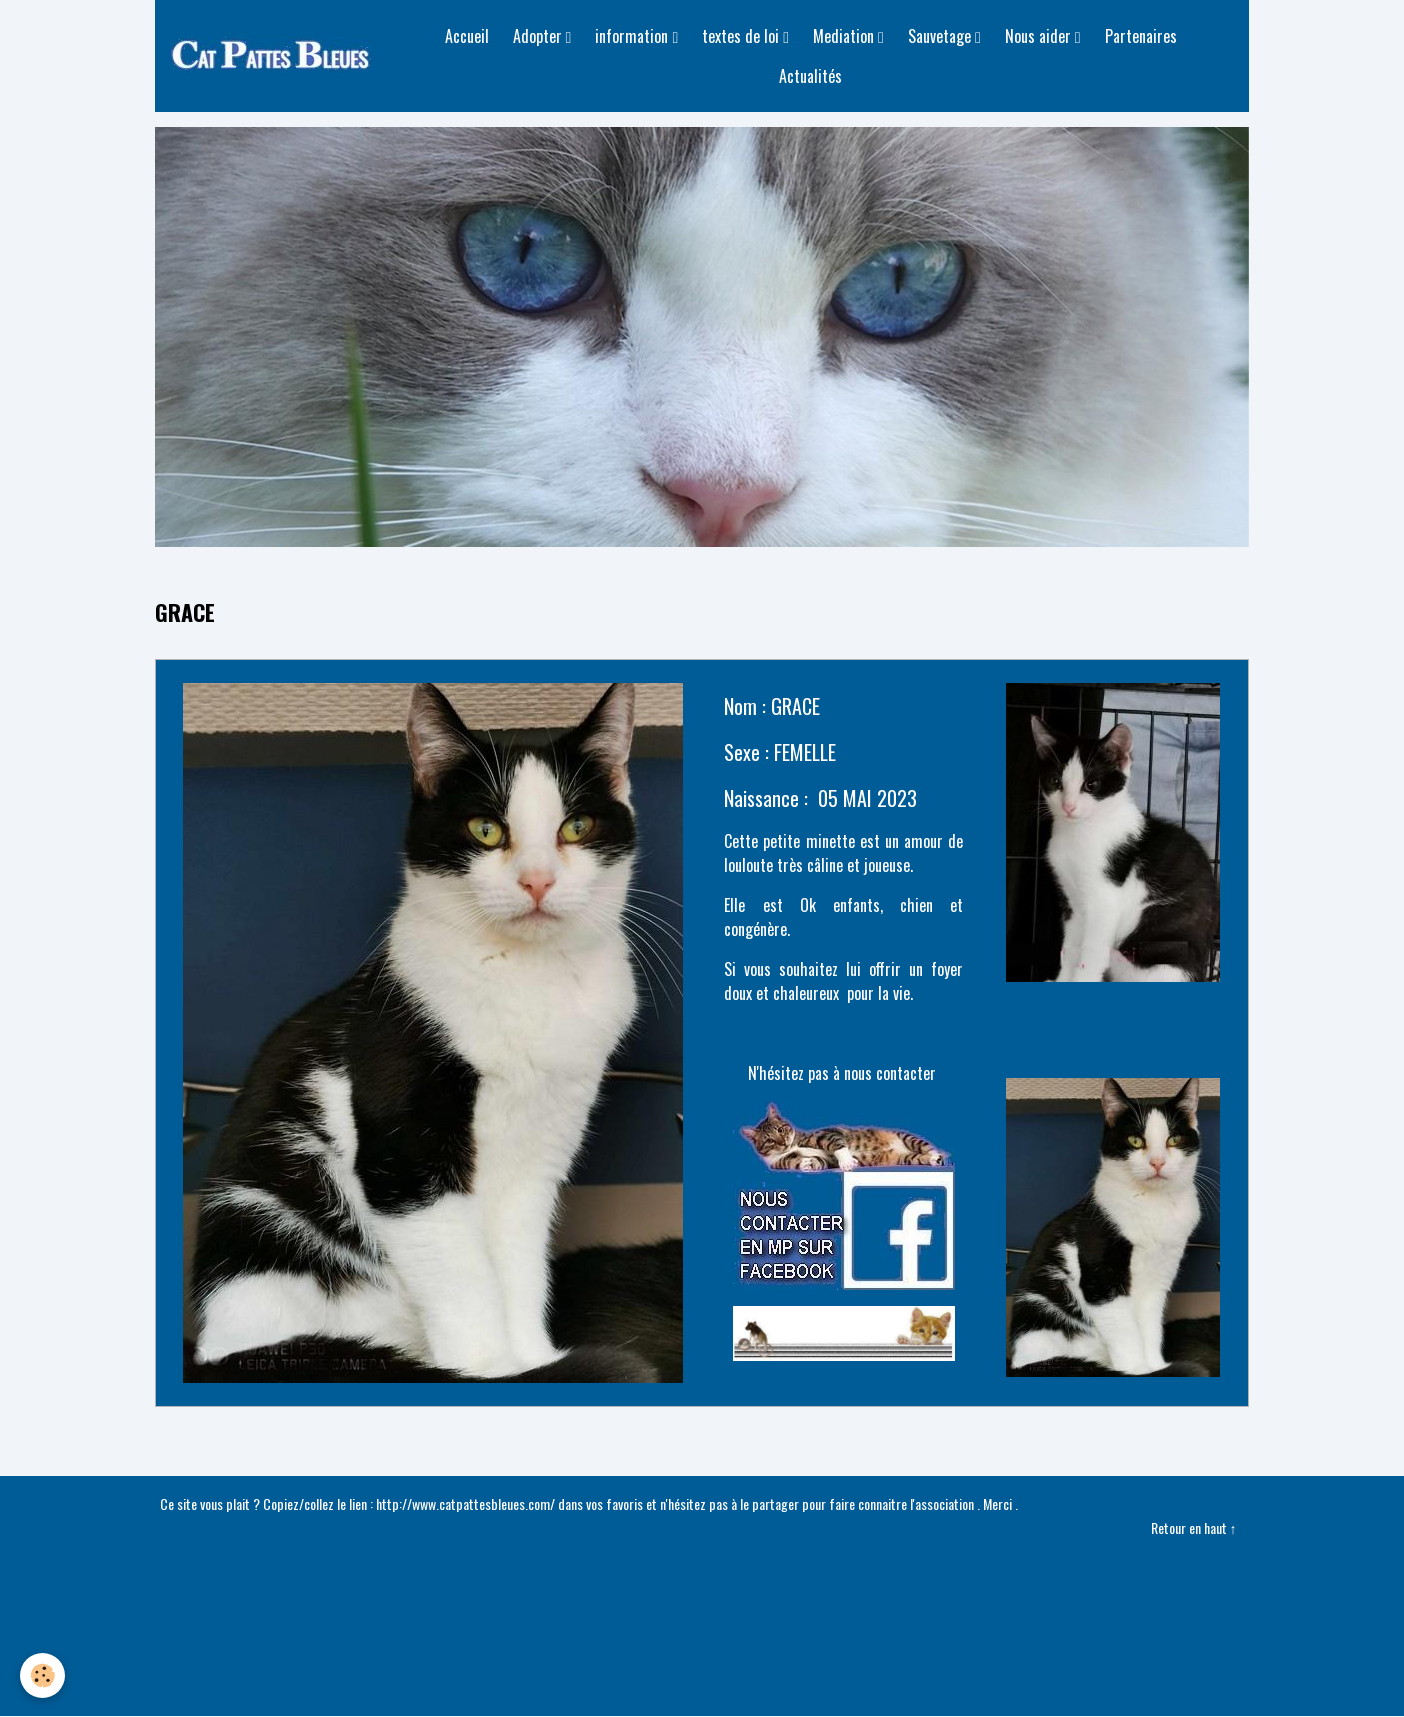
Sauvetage (941, 36)
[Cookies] (42, 1675)
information (633, 36)
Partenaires (1141, 36)
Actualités (810, 76)
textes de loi (742, 36)
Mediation (845, 36)
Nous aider (1040, 36)
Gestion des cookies (702, 1689)
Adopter (539, 36)
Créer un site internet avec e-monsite (702, 1600)
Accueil (467, 36)
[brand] (275, 56)
